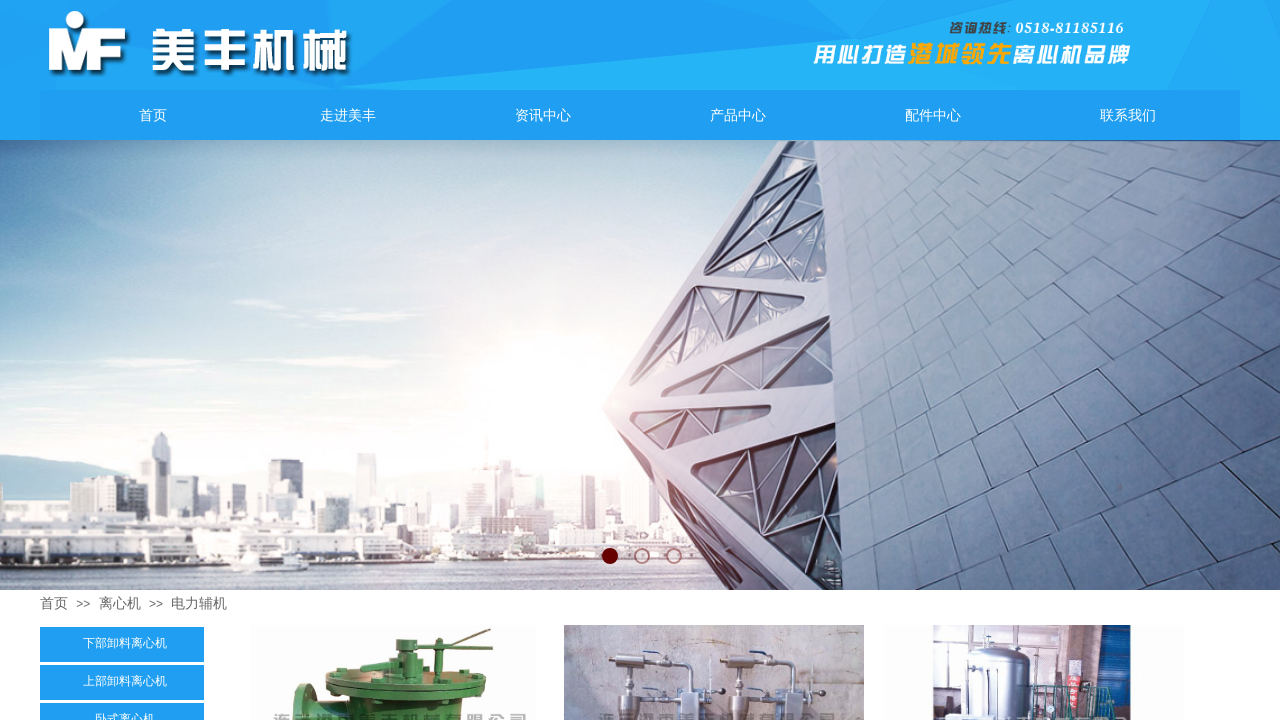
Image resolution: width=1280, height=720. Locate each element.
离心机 (120, 603)
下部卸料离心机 (125, 643)
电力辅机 (199, 603)
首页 (54, 603)
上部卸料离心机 (125, 681)
